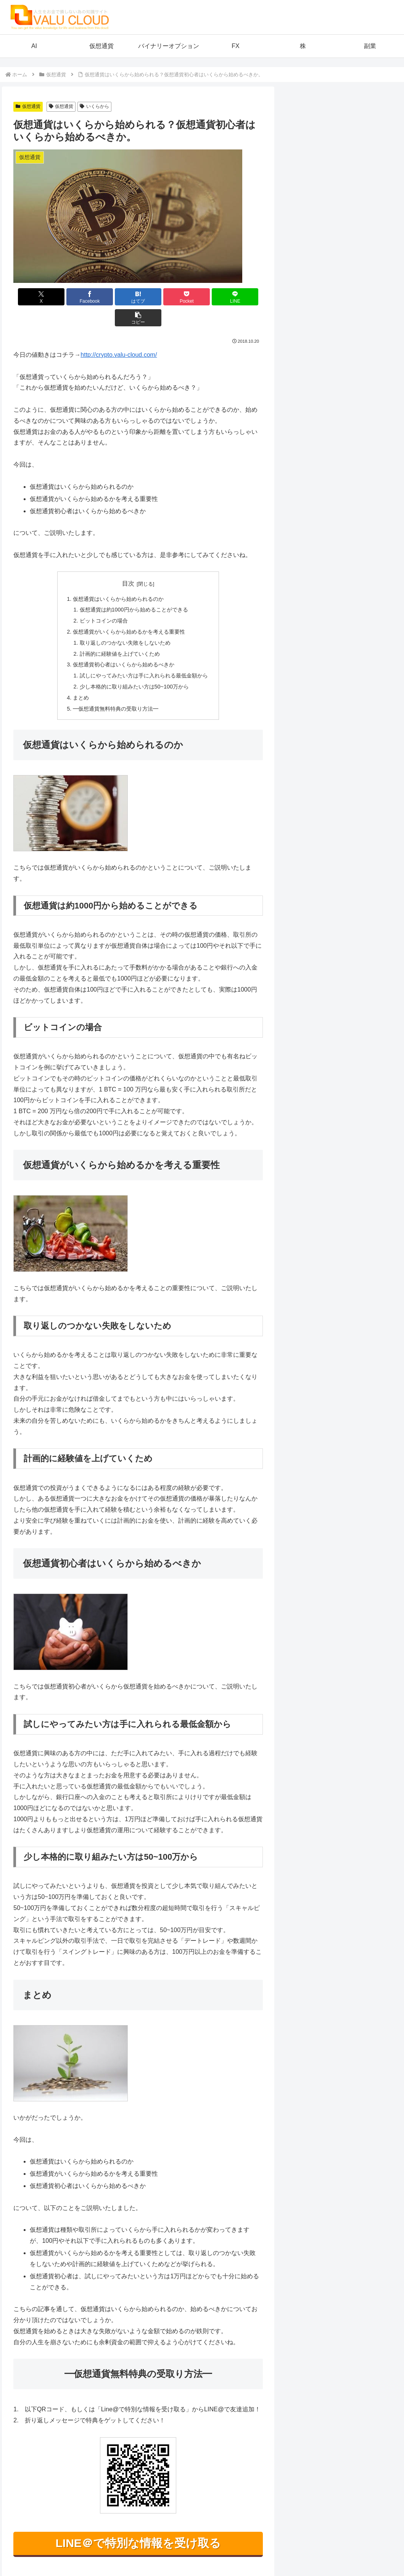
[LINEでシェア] (201, 296)
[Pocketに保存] (159, 296)
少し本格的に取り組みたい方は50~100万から (134, 666)
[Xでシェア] (33, 296)
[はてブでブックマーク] (117, 296)
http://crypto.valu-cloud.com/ (118, 334)
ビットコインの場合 (104, 600)
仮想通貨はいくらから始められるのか (118, 578)
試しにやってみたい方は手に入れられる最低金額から (144, 655)
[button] (243, 296)
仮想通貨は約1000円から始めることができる (134, 589)
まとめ (81, 677)
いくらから (94, 106)
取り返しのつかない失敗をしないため (125, 622)
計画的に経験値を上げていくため (120, 633)
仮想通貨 (28, 106)
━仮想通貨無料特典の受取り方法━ (115, 688)
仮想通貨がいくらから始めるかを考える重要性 (129, 611)
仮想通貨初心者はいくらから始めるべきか (123, 643)
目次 (128, 562)
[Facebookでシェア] (75, 296)
